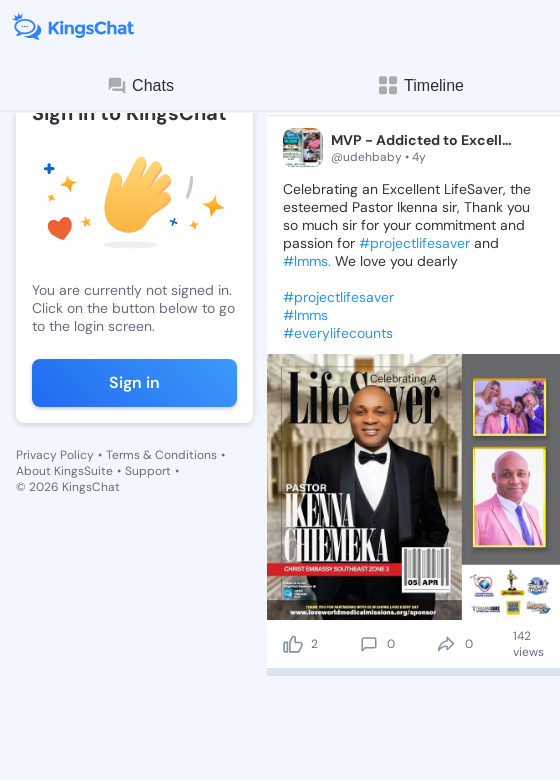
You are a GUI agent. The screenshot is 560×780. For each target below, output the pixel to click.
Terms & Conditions (161, 455)
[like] (293, 644)
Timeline (420, 85)
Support (148, 471)
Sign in (134, 382)
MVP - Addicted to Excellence (424, 140)
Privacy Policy (55, 455)
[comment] (369, 644)
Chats (140, 86)
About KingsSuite (64, 471)
